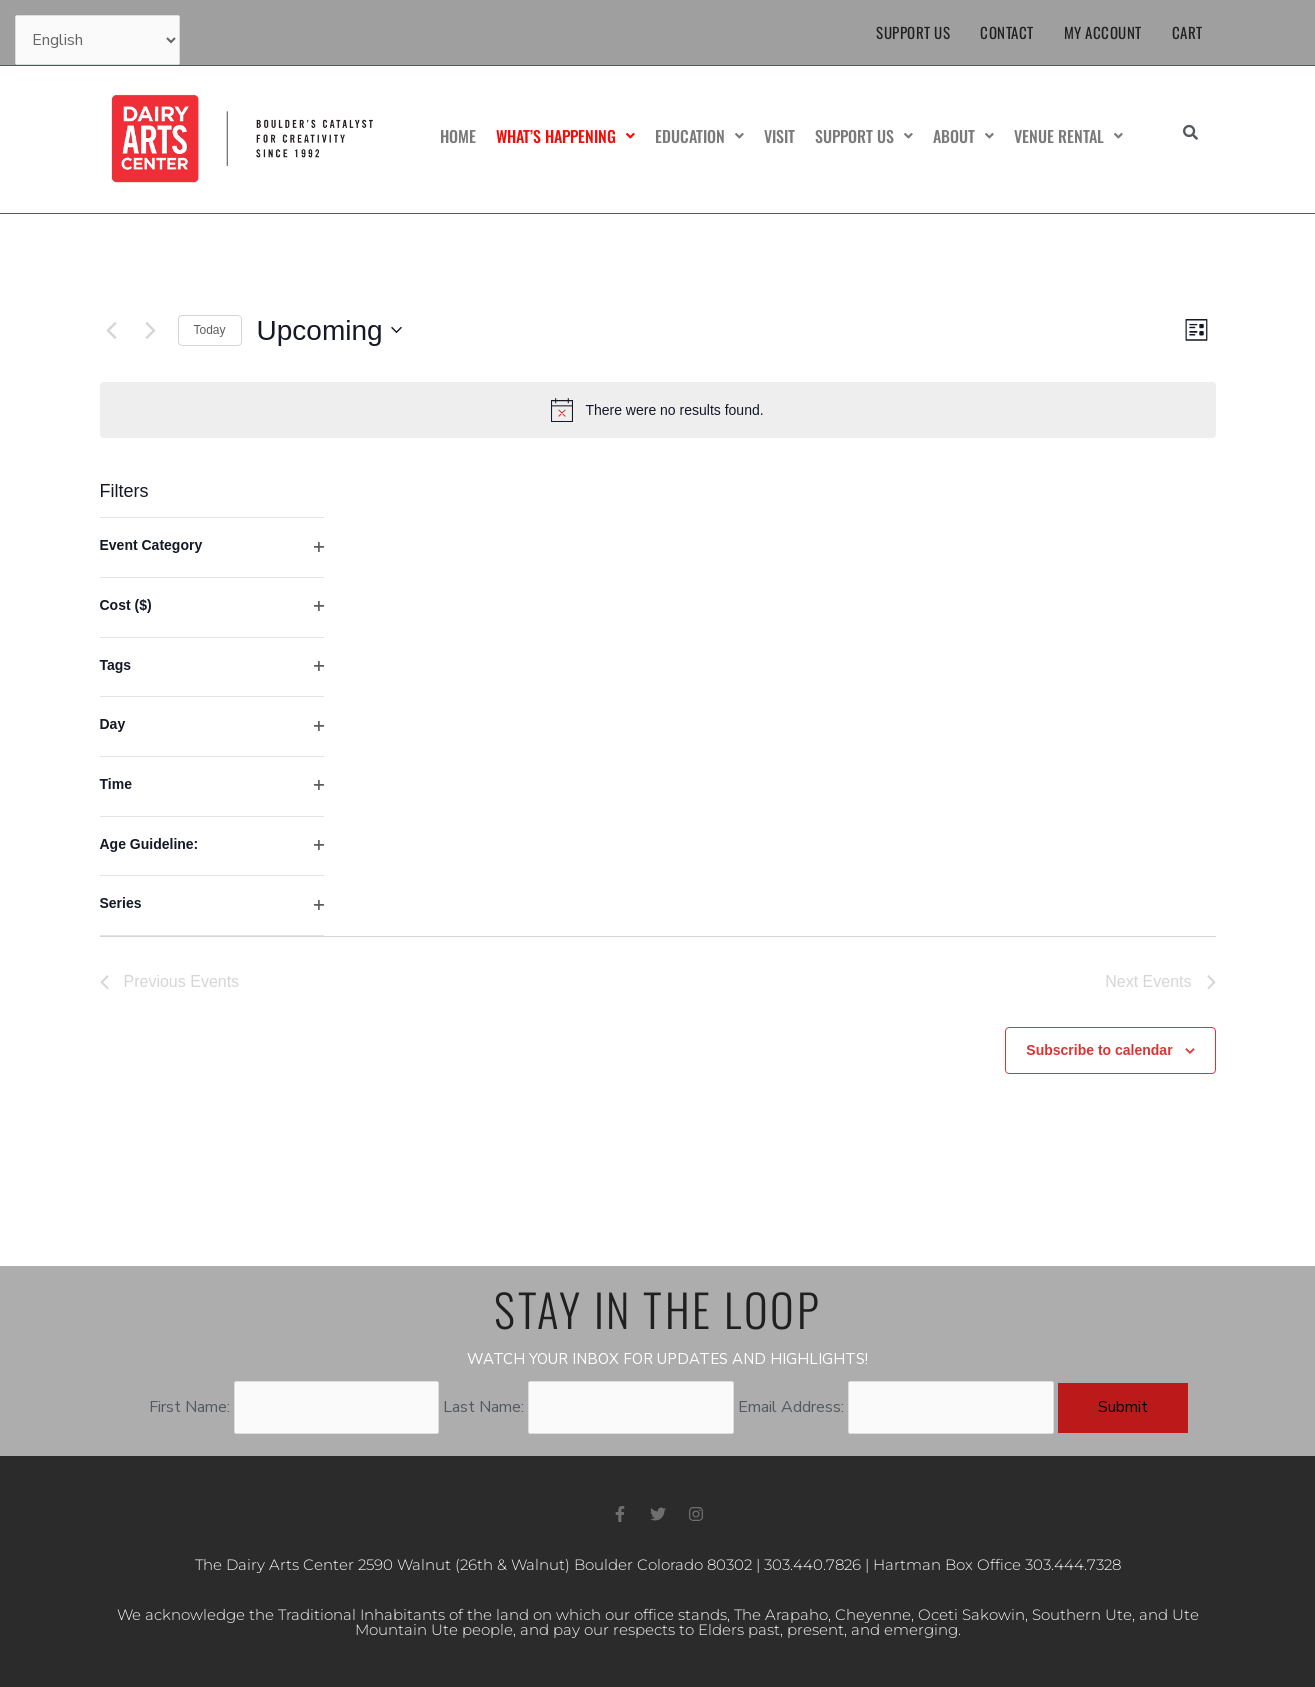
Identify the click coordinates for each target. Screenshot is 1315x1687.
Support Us (913, 32)
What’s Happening (565, 136)
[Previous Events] (112, 330)
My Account (1103, 32)
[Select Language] (97, 40)
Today (210, 330)
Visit (779, 136)
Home (458, 136)
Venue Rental (1068, 136)
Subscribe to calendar (1099, 1050)
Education (699, 136)
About (963, 136)
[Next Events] (151, 330)
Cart (1187, 32)
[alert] (658, 410)
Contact (1007, 32)
